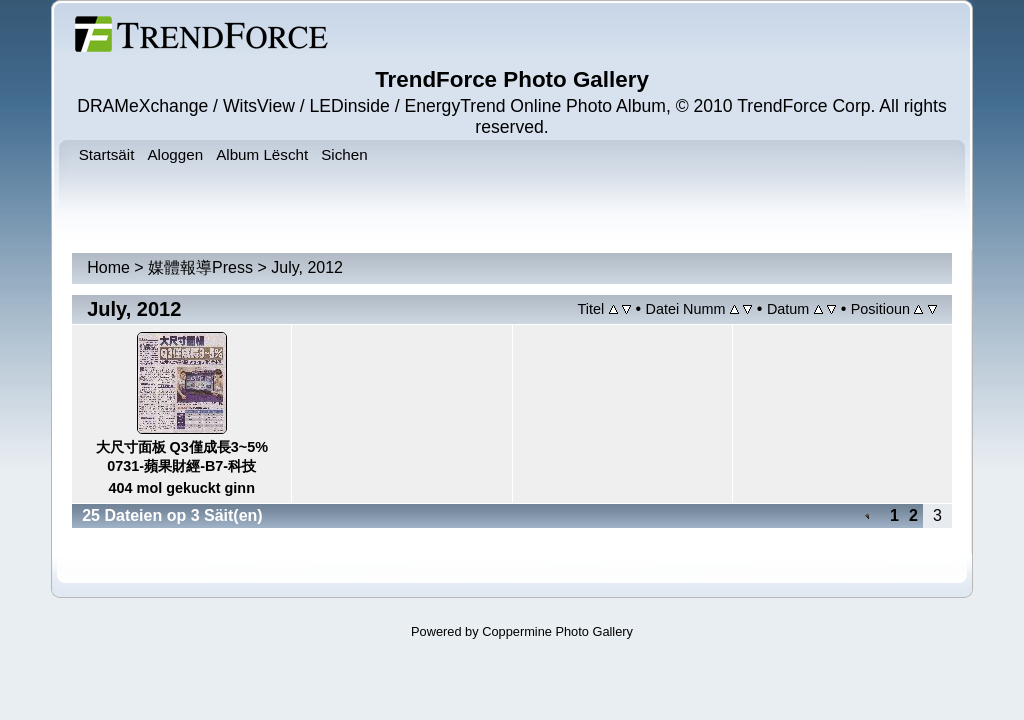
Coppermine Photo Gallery (557, 631)
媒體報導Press (200, 267)
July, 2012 (307, 267)
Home (108, 267)
